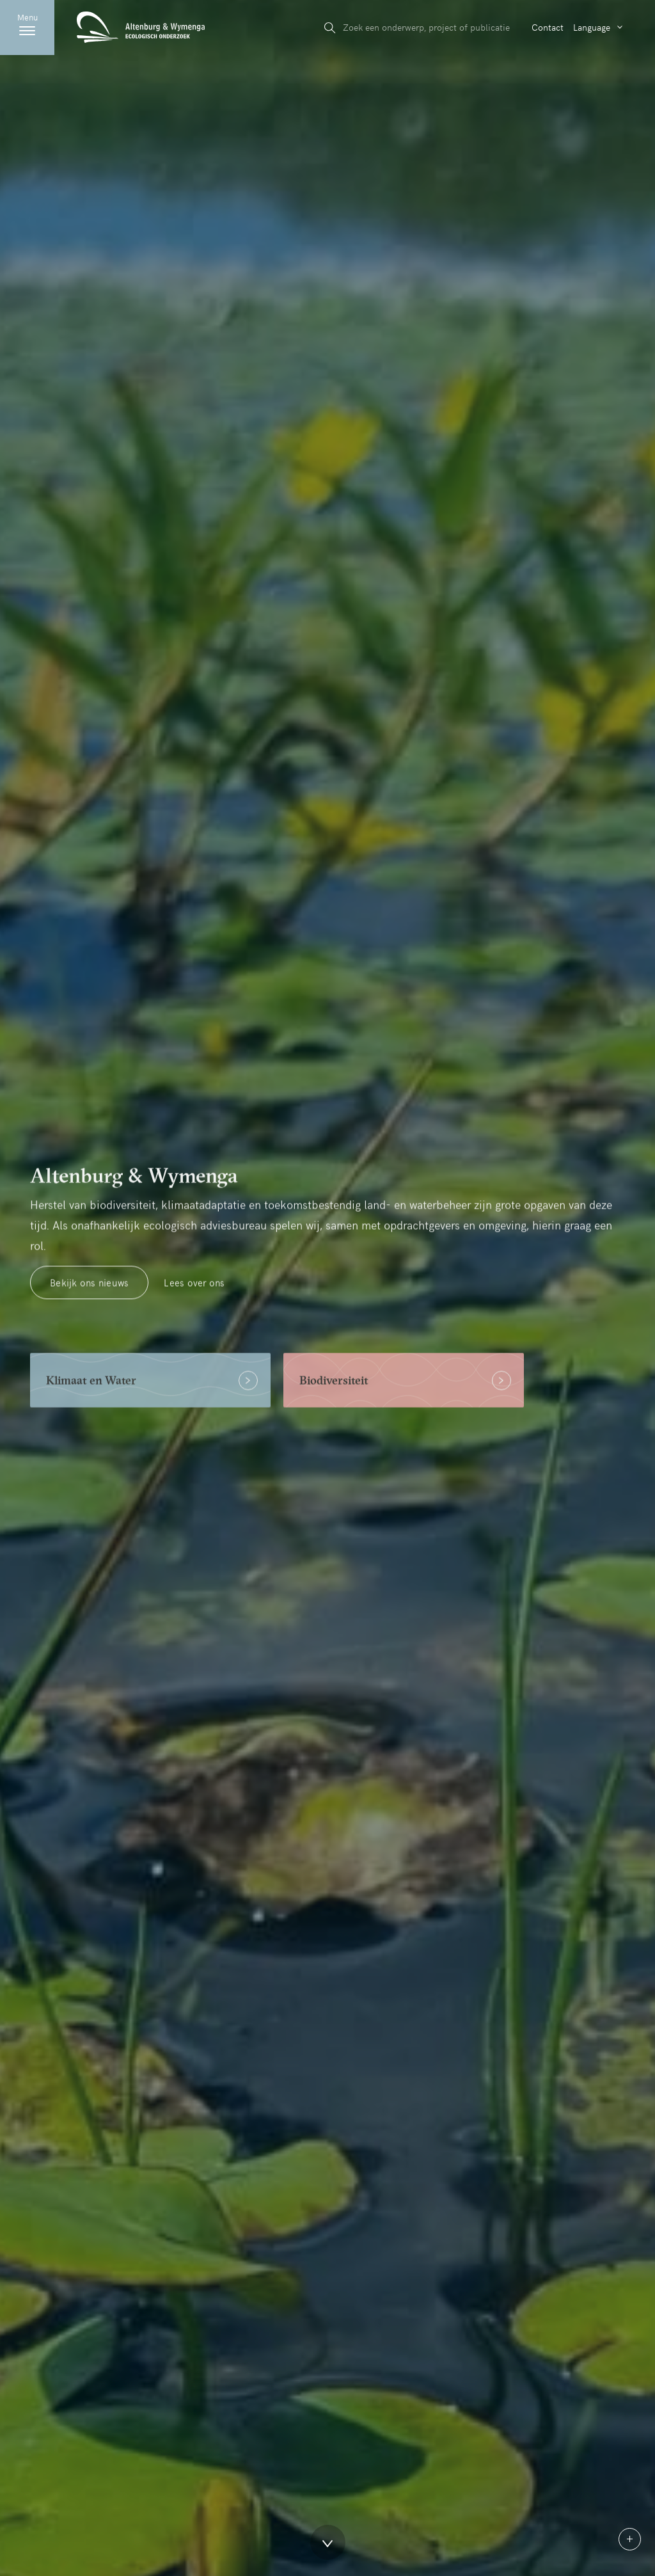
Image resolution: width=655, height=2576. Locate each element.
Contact (548, 26)
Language (591, 26)
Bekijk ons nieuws (89, 1291)
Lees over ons (194, 1291)
